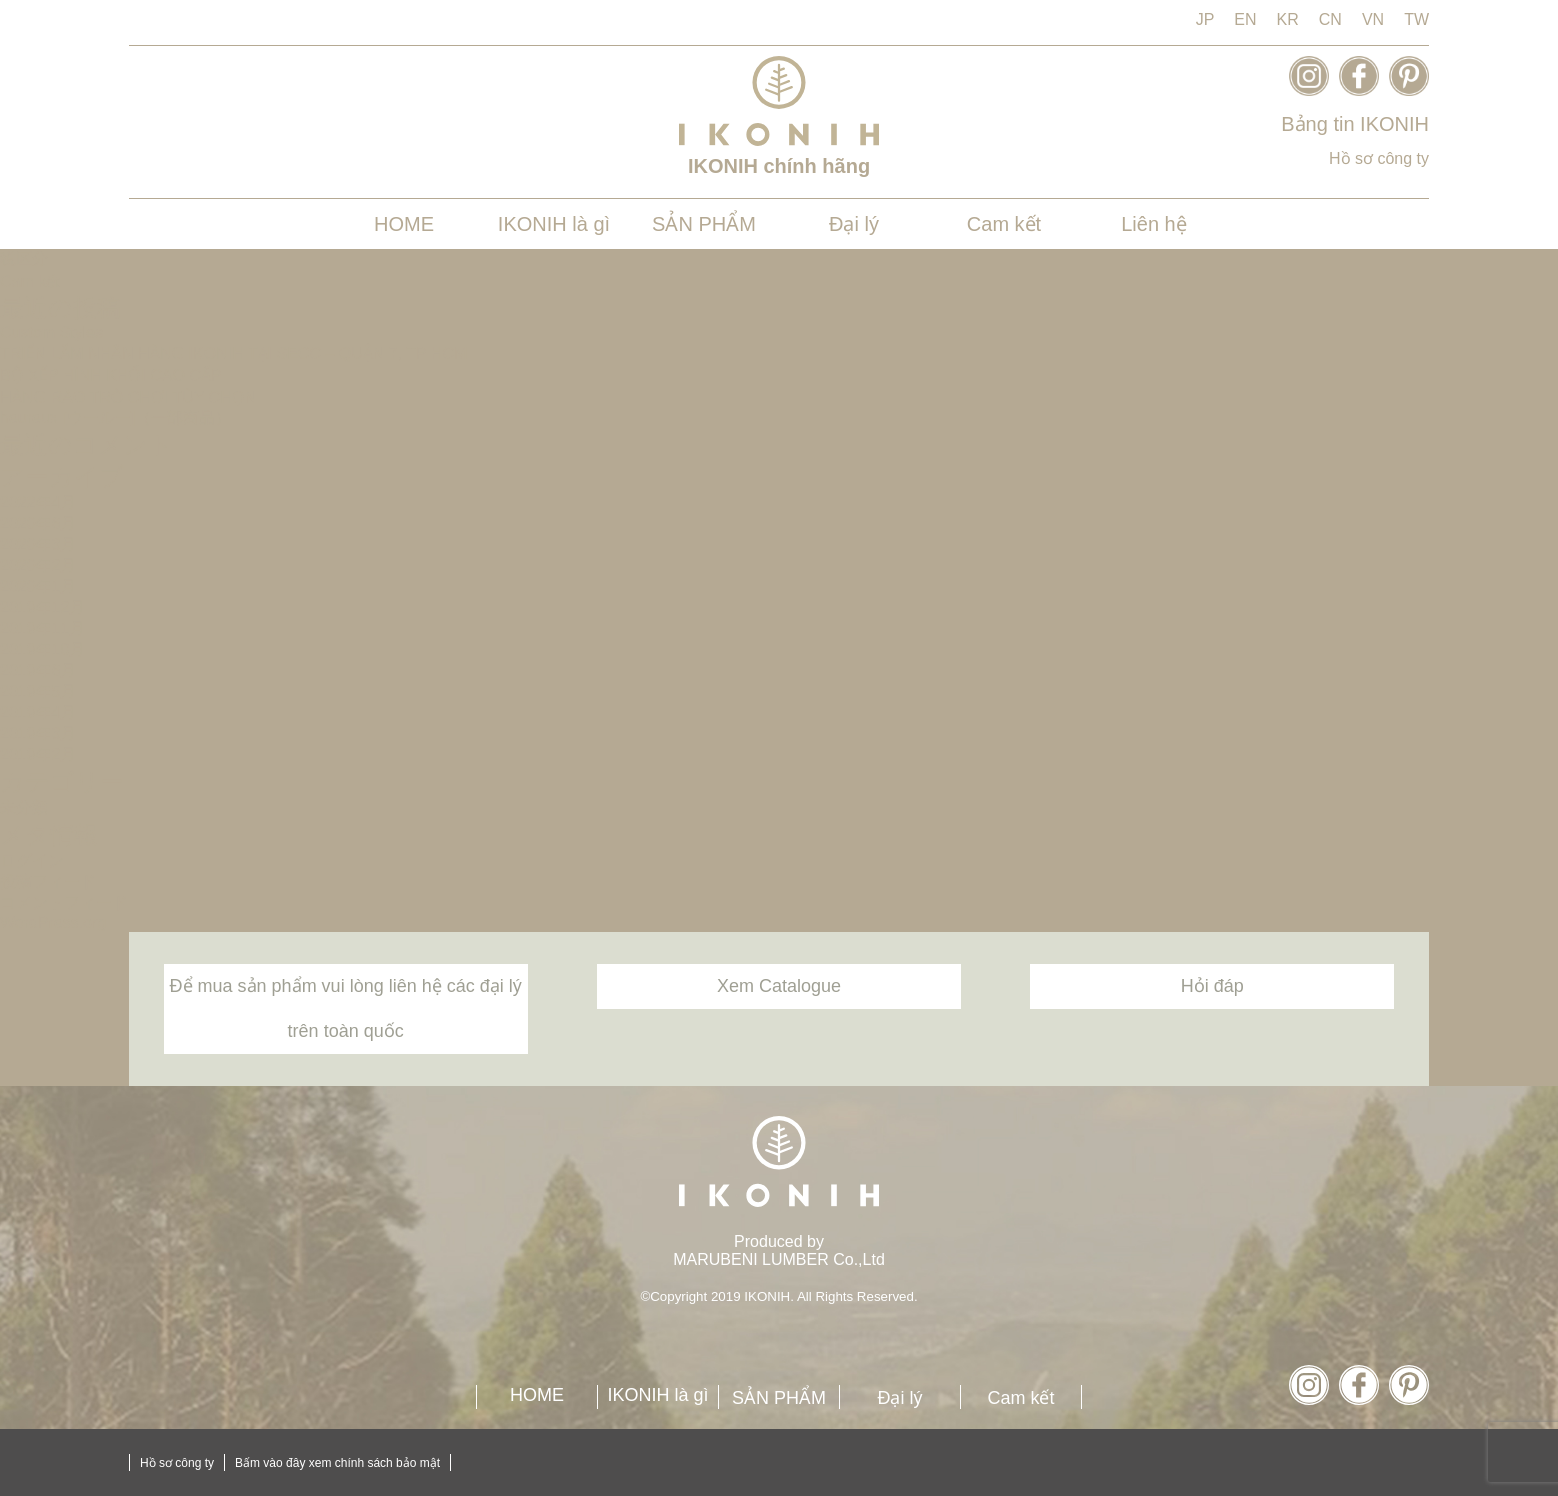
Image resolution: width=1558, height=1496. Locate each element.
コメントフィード (64, 902)
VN (1373, 19)
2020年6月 (38, 523)
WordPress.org (53, 922)
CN (1330, 19)
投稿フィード (48, 881)
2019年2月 (38, 754)
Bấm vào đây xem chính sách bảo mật (337, 1463)
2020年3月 (38, 544)
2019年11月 (42, 628)
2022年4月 (38, 502)
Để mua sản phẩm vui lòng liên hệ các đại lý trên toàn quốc (346, 1008)
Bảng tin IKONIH (1355, 124)
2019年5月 (38, 691)
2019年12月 (42, 607)
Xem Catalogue (779, 986)
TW (1416, 19)
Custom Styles (51, 332)
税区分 (24, 258)
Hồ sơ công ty (1379, 158)
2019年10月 (42, 649)
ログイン (32, 860)
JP (1205, 19)
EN (1245, 19)
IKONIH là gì (554, 224)
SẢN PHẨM (704, 224)
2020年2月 (38, 565)
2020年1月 (38, 586)
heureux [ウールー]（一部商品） (115, 417)
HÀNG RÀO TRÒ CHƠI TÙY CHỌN (128, 397)
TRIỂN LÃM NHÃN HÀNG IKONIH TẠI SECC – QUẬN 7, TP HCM (233, 353)
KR (1288, 19)
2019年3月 (38, 733)
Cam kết (1004, 224)
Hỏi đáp (1212, 986)
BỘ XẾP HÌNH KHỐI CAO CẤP (111, 375)
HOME (404, 224)
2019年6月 (38, 670)
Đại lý (854, 224)
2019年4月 (38, 712)
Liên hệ (1154, 224)
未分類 (24, 807)
